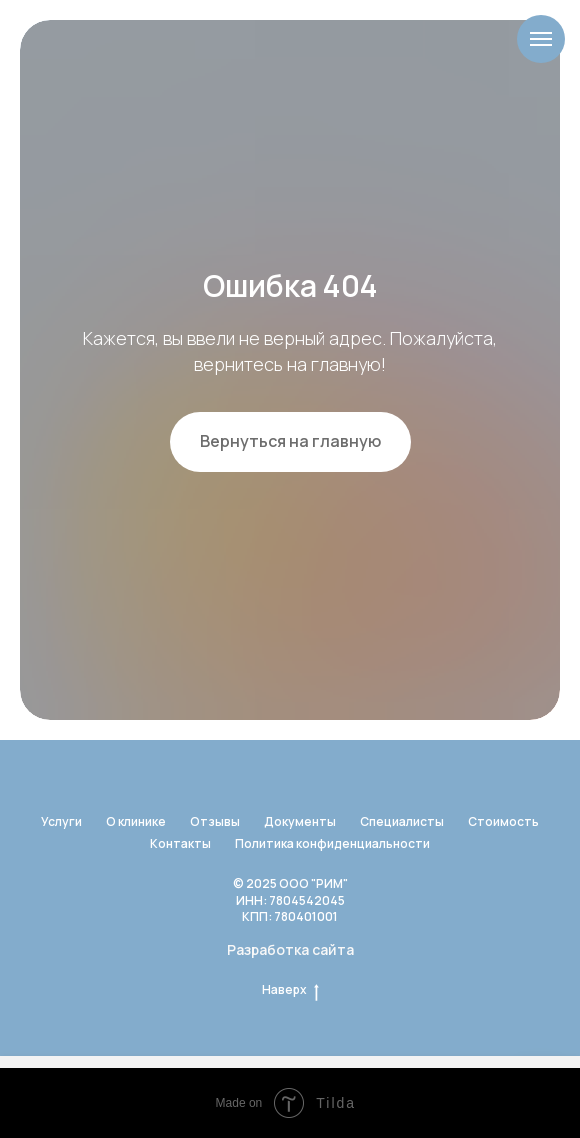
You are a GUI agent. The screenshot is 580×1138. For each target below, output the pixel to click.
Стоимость (503, 821)
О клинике (136, 821)
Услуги (61, 821)
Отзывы (215, 821)
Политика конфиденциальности (332, 843)
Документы (300, 821)
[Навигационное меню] (541, 39)
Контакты (180, 843)
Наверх (290, 990)
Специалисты (402, 821)
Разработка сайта (290, 949)
